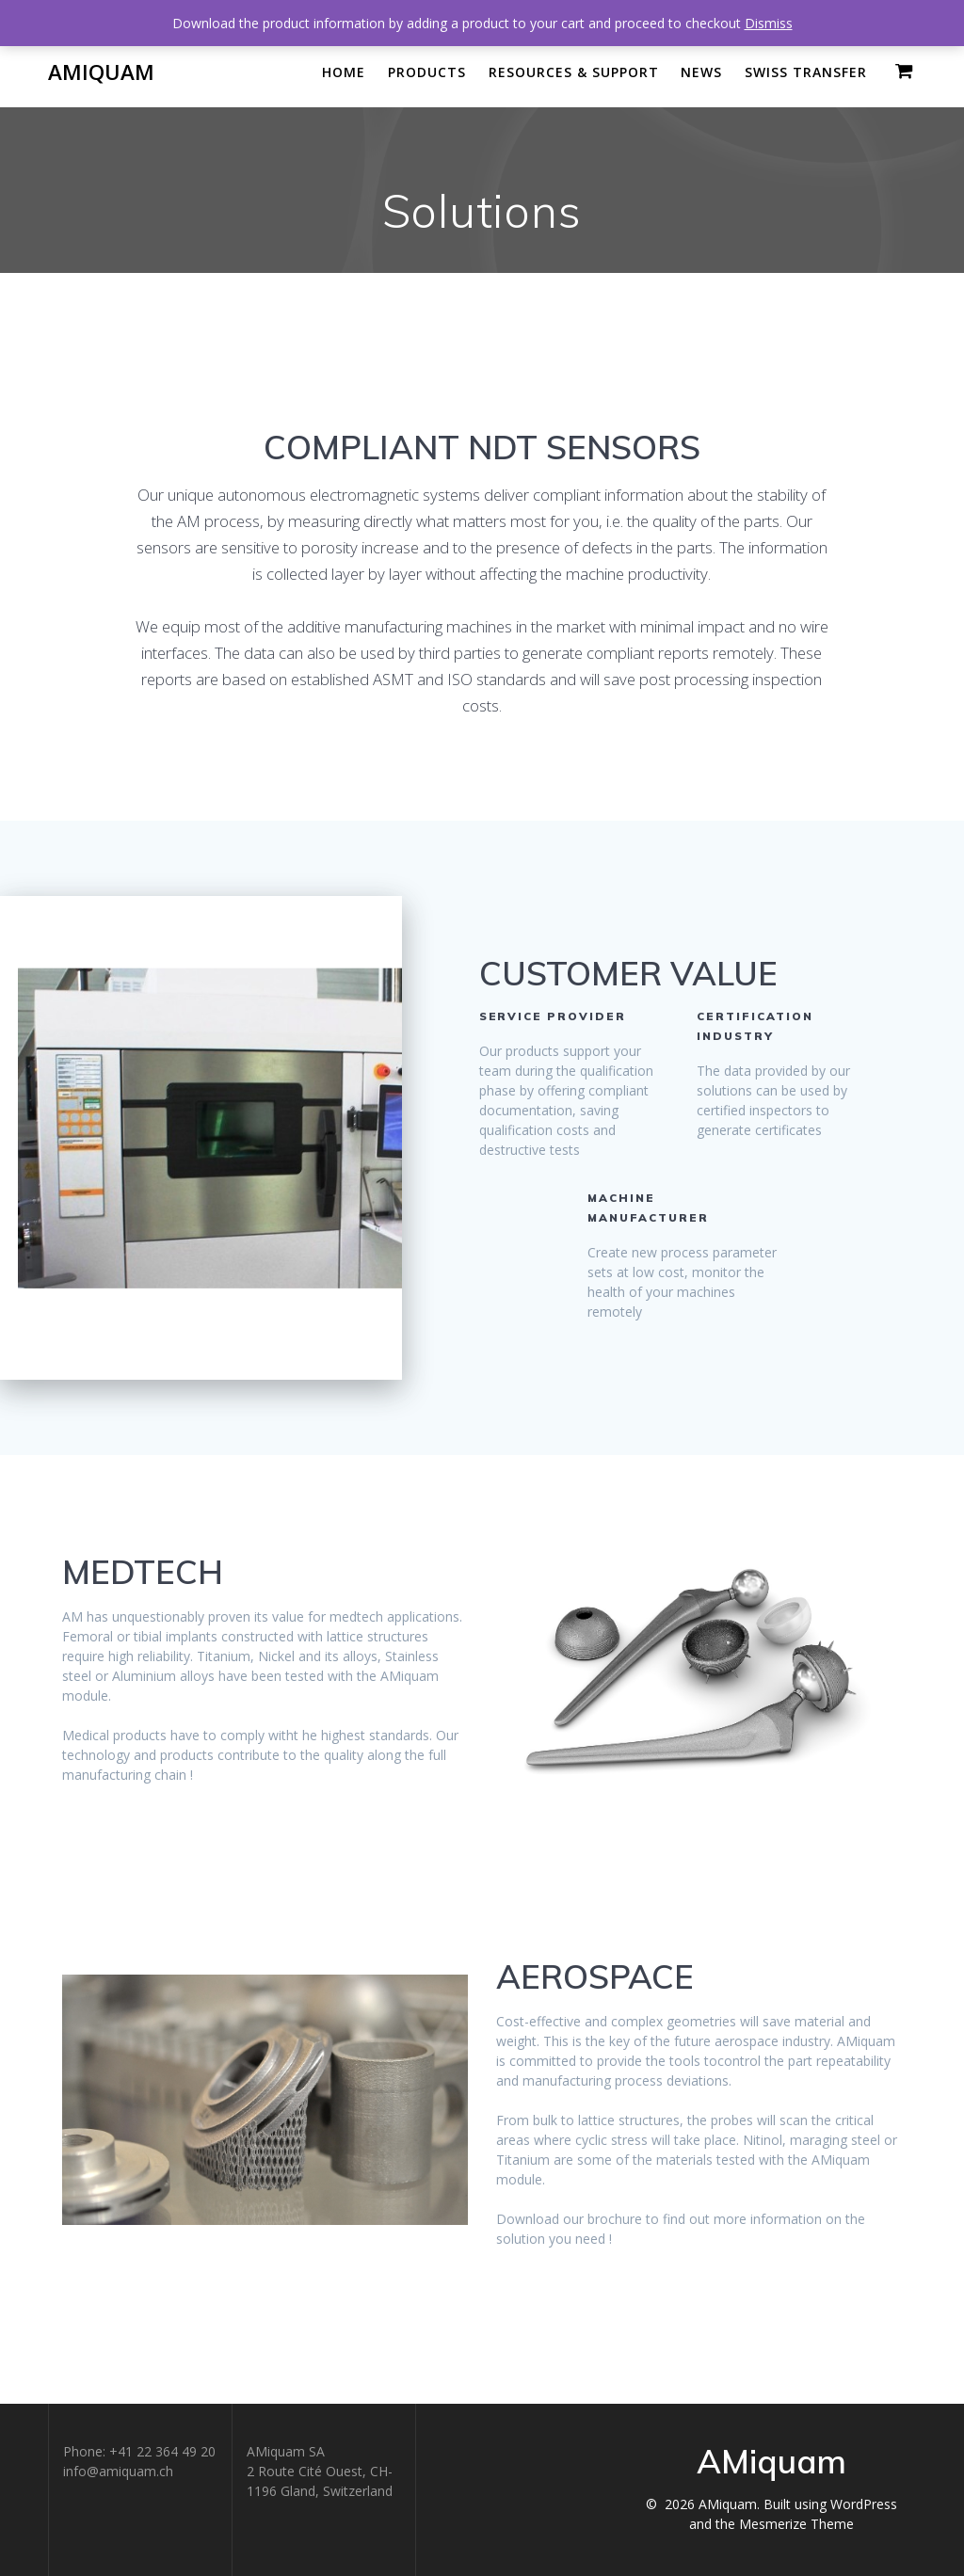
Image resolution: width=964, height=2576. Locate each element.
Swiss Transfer (806, 72)
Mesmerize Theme (796, 2524)
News (701, 72)
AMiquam (101, 72)
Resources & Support (574, 72)
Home (343, 72)
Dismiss (769, 23)
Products (427, 72)
